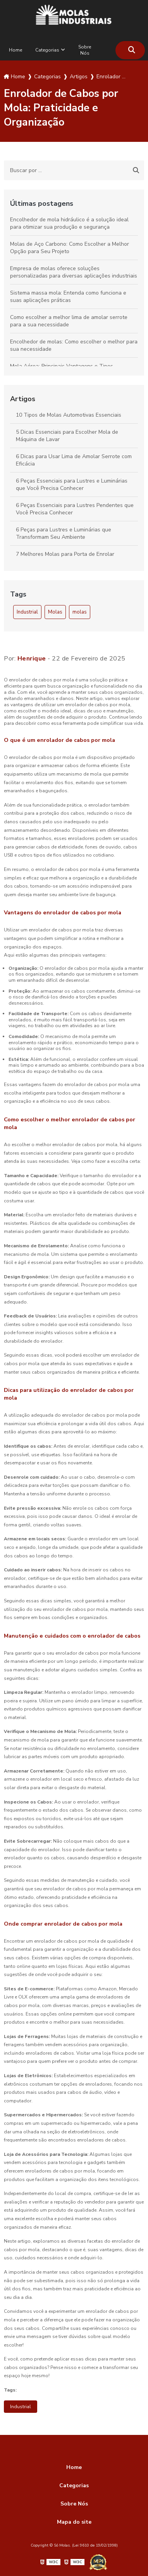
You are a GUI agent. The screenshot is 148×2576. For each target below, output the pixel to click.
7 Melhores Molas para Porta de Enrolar (65, 554)
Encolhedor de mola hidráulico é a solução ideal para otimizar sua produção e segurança (69, 223)
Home (15, 50)
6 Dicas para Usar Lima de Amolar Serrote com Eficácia (74, 460)
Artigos (22, 398)
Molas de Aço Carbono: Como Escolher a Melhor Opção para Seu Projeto (69, 247)
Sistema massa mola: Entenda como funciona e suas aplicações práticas (68, 296)
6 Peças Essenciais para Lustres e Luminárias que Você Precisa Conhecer (71, 484)
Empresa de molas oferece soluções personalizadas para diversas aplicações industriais (73, 272)
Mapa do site (74, 2522)
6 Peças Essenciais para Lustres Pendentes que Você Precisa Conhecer (75, 509)
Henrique (31, 658)
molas (79, 612)
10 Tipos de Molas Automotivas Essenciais (68, 415)
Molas (55, 612)
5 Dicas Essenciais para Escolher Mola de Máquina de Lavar (67, 435)
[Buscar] (131, 50)
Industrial (27, 612)
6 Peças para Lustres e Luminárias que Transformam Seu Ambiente (63, 533)
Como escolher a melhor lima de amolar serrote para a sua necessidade (68, 321)
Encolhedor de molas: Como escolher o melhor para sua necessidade (74, 345)
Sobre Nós (84, 50)
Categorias (47, 50)
